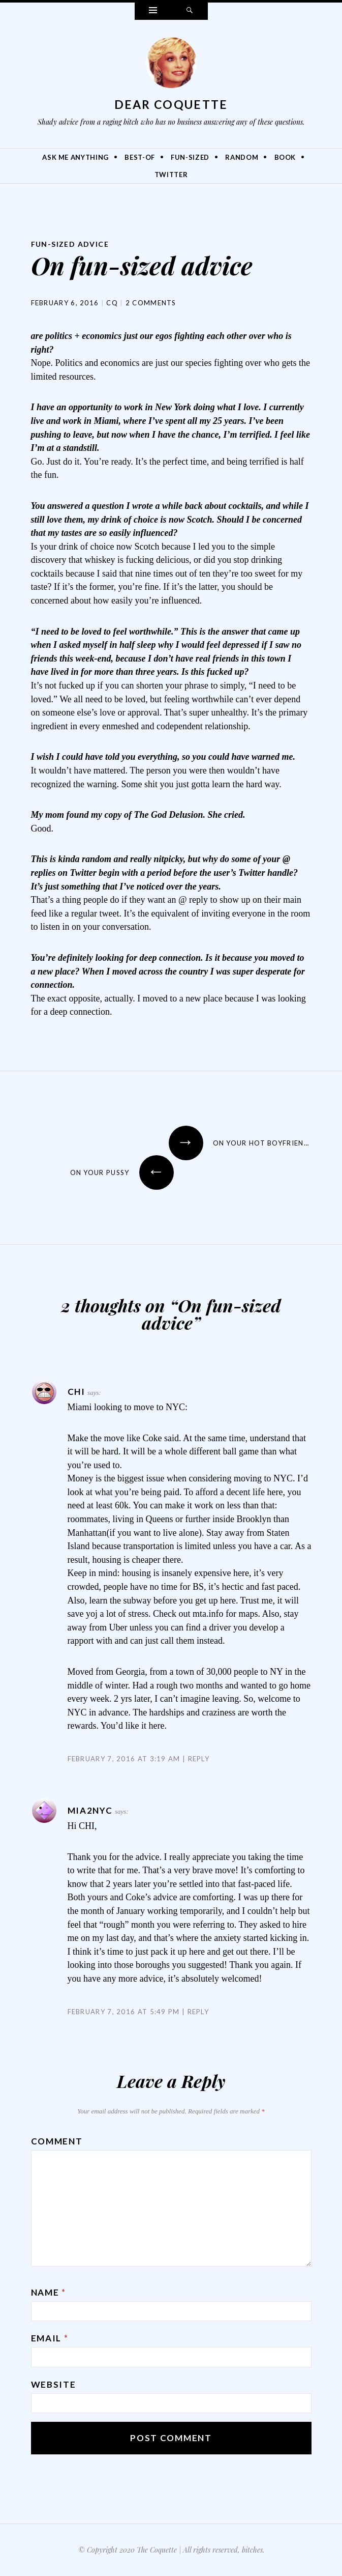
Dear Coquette (171, 104)
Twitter (171, 174)
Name (48, 2292)
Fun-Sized (190, 157)
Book (285, 157)
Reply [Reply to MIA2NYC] (198, 2012)
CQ (112, 303)
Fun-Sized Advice (70, 244)
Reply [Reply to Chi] (199, 1759)
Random (241, 157)
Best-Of (140, 157)
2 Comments (151, 303)
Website (53, 2384)
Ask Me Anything (75, 157)
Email (50, 2338)
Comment (57, 2141)
